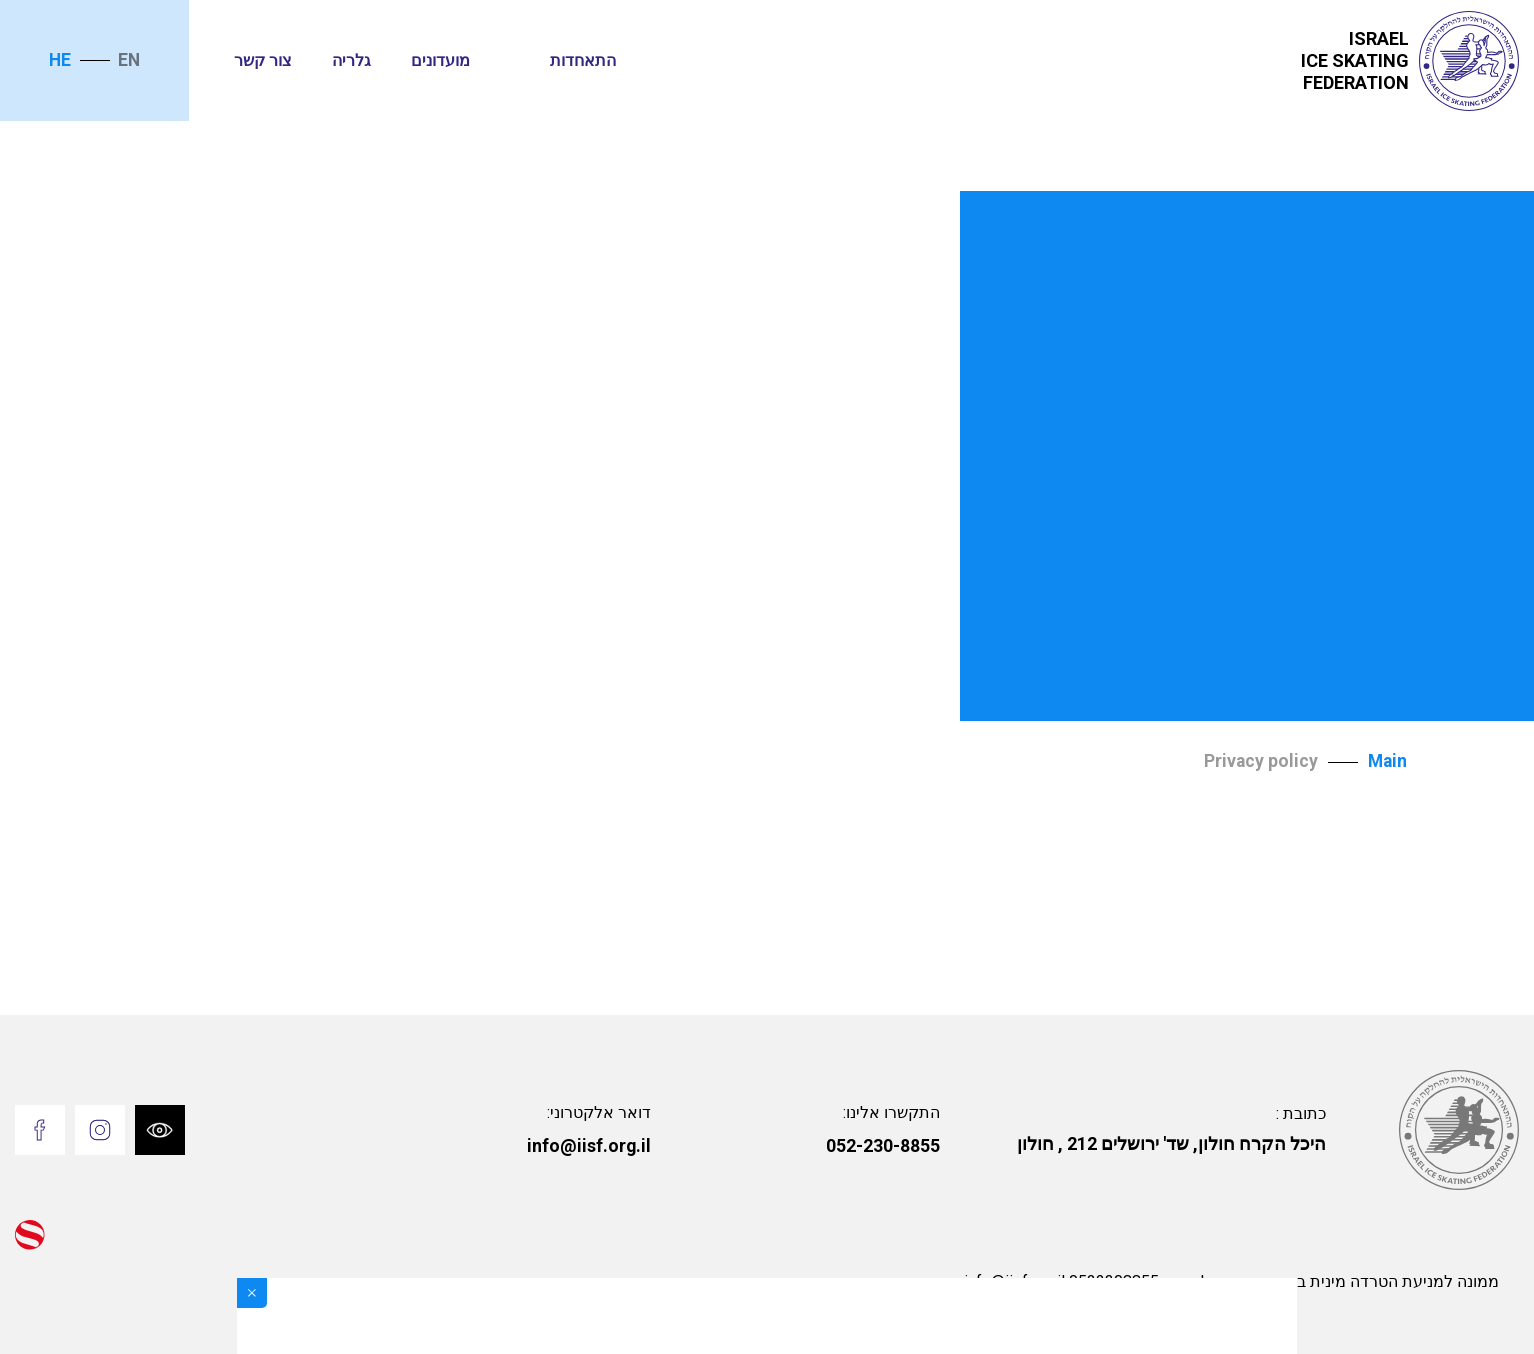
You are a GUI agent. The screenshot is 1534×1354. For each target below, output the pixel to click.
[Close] (252, 1293)
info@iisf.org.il (589, 1146)
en (129, 60)
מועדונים (440, 60)
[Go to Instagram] (100, 1130)
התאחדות (583, 60)
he (60, 60)
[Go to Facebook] (40, 1130)
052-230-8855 (883, 1146)
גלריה (351, 60)
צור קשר (263, 60)
